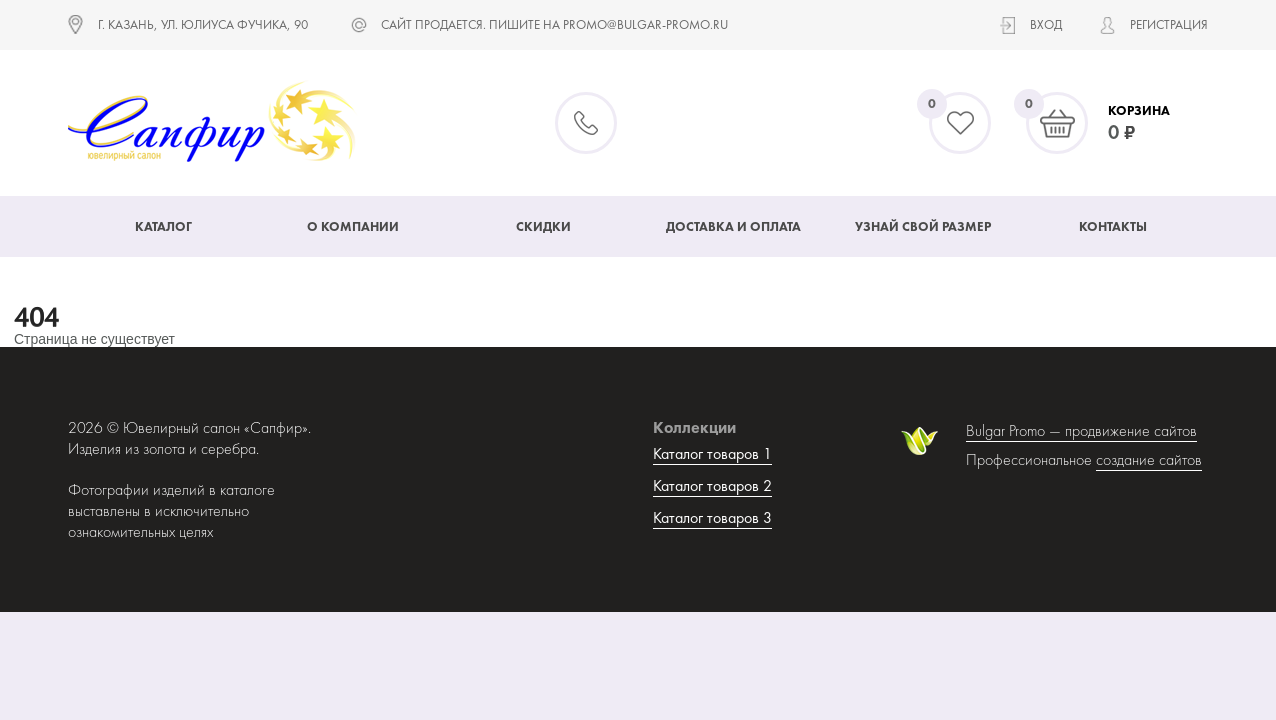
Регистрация (1169, 24)
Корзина (1139, 110)
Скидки (543, 226)
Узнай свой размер (923, 226)
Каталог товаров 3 (712, 517)
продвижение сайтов (1131, 430)
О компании (353, 226)
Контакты (1113, 226)
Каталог (163, 226)
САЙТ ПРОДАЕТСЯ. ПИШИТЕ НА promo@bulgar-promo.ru (554, 24)
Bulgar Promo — (1015, 430)
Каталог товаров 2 (712, 485)
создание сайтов (1149, 459)
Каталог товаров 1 (712, 453)
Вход (1046, 24)
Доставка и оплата (733, 226)
